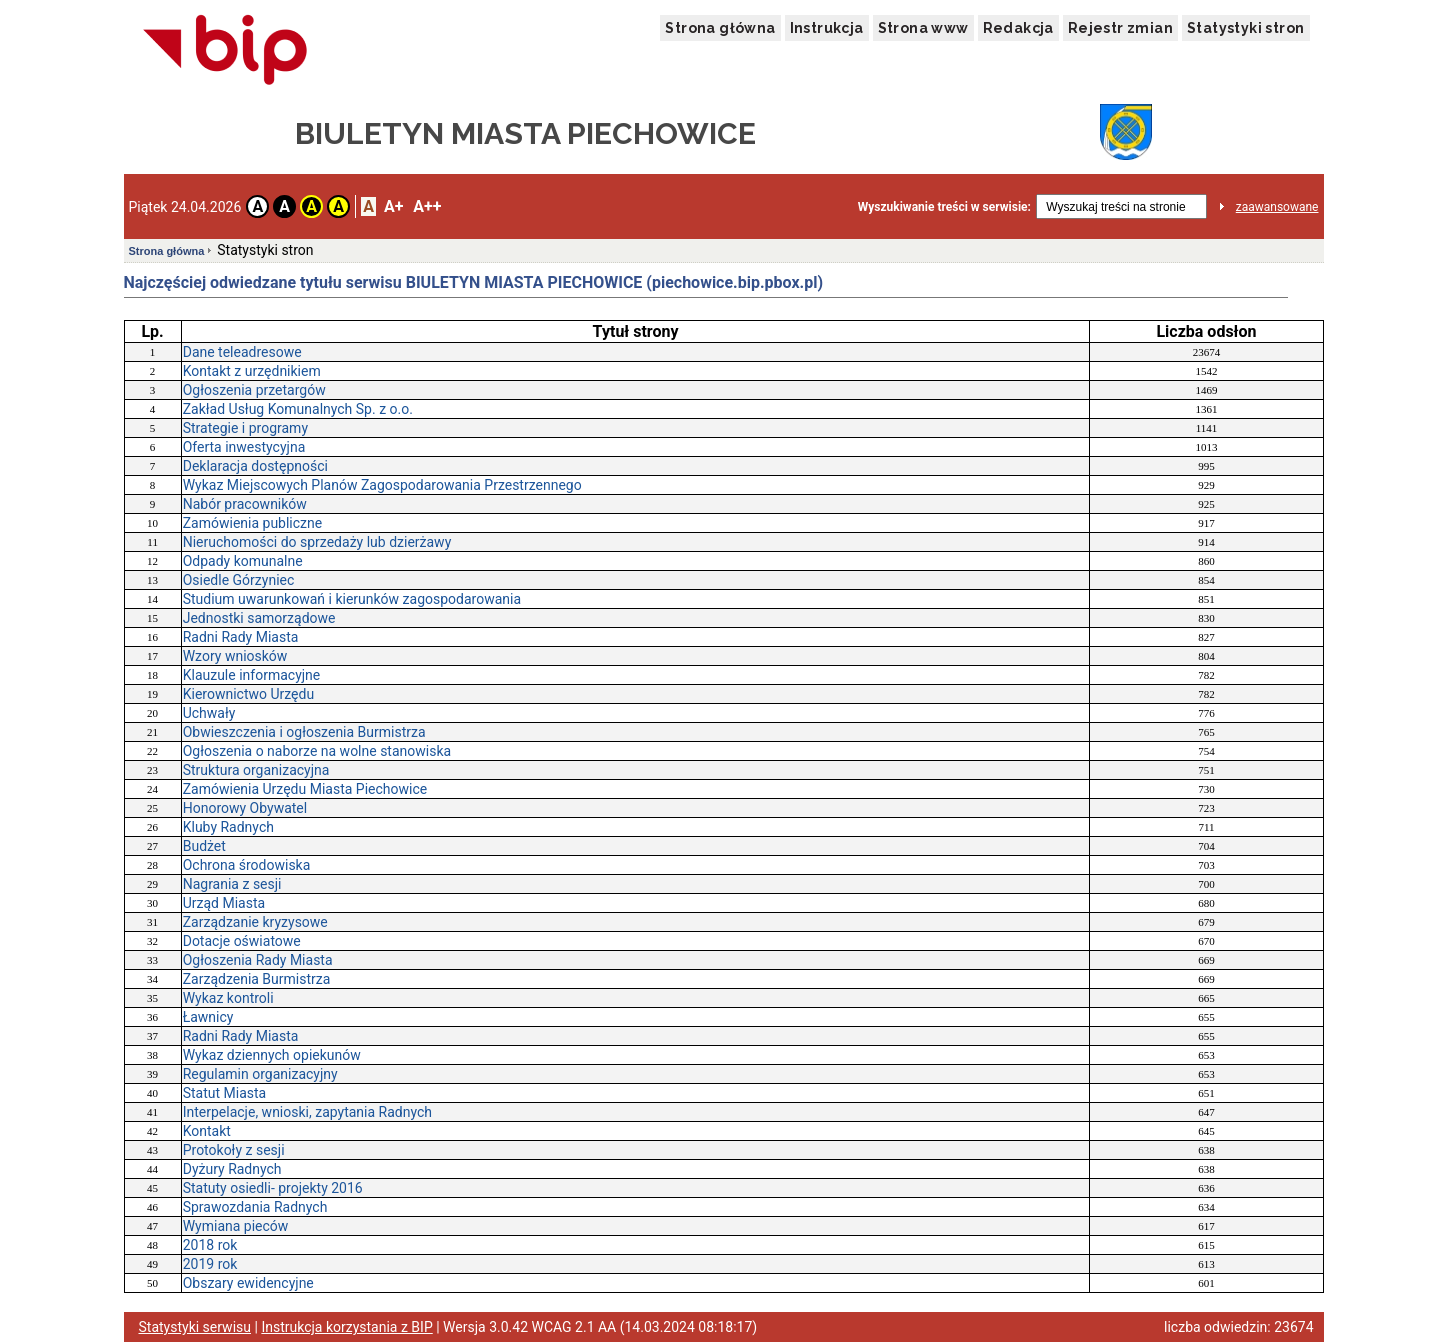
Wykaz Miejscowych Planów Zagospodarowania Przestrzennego (382, 485)
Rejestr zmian (1120, 28)
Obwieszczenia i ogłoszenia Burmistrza (304, 732)
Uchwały (209, 713)
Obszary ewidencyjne (248, 1283)
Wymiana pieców (236, 1226)
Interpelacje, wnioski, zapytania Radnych (307, 1112)
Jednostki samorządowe (259, 618)
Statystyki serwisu (195, 1327)
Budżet (204, 846)
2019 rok (210, 1264)
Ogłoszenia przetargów (254, 390)
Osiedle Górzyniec (239, 580)
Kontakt (207, 1131)
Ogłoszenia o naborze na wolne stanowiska (317, 751)
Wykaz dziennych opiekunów (272, 1055)
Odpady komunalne (243, 561)
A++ (427, 206)
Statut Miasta (225, 1093)
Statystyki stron (1245, 28)
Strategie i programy (245, 428)
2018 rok (210, 1245)
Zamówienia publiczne (253, 523)
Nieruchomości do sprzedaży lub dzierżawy (317, 542)
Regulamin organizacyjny (260, 1074)
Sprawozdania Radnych (255, 1207)
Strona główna (720, 28)
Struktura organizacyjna (256, 770)
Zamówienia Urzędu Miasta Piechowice (305, 789)
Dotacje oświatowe (242, 941)
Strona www (923, 28)
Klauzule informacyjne (252, 675)
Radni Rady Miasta (241, 637)
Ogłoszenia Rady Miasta (258, 960)
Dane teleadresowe (242, 352)
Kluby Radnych (228, 827)
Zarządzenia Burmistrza (257, 979)
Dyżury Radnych (232, 1169)
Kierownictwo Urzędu (248, 694)
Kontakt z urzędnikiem (252, 371)
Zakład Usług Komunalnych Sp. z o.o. (298, 409)
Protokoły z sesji (234, 1150)
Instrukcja (827, 28)
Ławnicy (208, 1017)
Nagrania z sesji (232, 884)
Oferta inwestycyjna (244, 447)
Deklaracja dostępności (255, 466)
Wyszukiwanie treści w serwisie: (944, 207)
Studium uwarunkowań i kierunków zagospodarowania (352, 599)
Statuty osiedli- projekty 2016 (273, 1188)
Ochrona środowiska (247, 865)
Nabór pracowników (245, 504)
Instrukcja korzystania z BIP (346, 1327)
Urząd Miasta (224, 903)
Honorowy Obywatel (245, 808)
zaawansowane (1277, 207)
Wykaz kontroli (228, 998)
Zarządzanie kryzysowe (255, 922)
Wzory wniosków (235, 656)
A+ (393, 206)
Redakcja (1018, 28)
